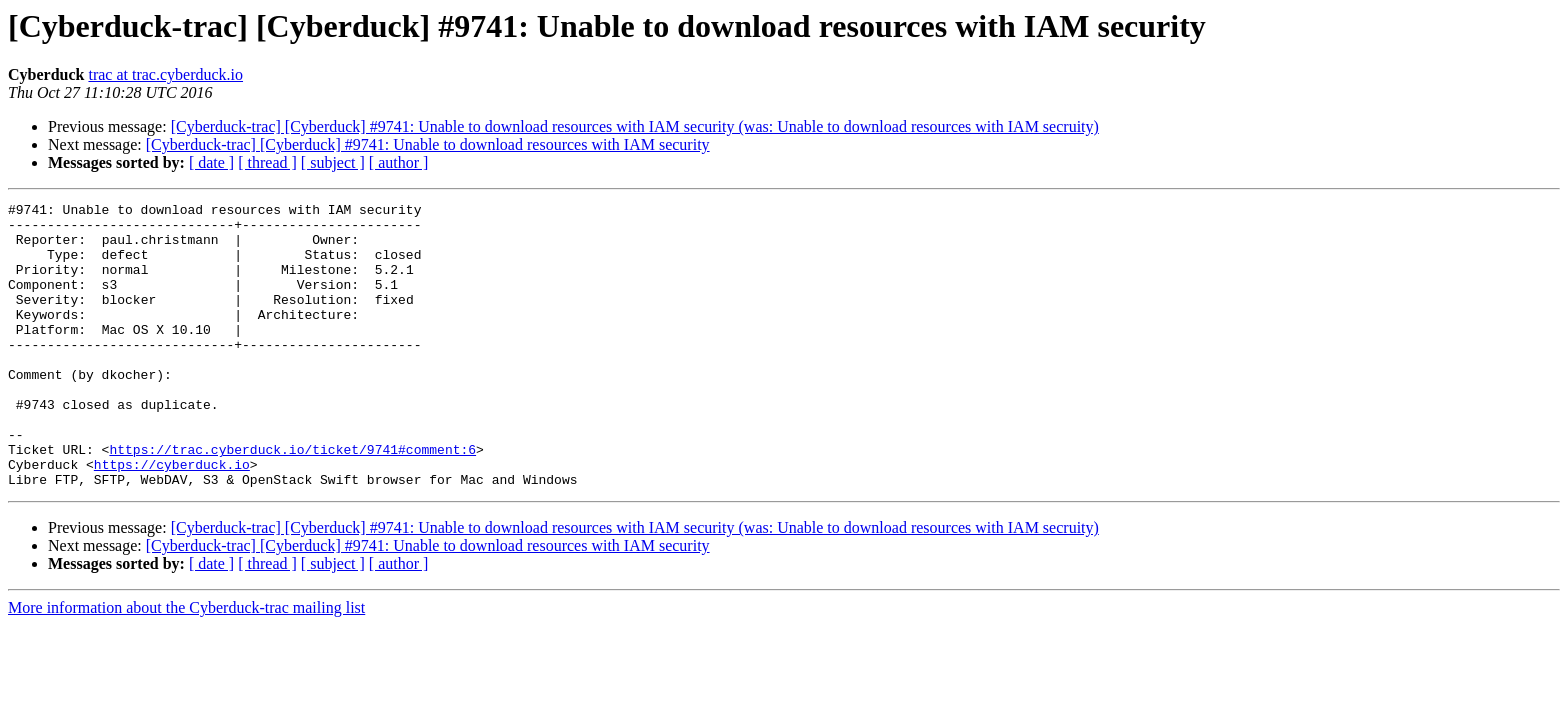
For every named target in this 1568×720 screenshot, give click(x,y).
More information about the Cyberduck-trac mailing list (186, 664)
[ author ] (399, 162)
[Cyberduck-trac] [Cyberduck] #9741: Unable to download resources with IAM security (428, 144)
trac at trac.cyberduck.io (165, 74)
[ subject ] (333, 162)
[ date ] (211, 162)
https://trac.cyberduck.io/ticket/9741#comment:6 (292, 500)
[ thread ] (267, 162)
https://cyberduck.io (172, 518)
